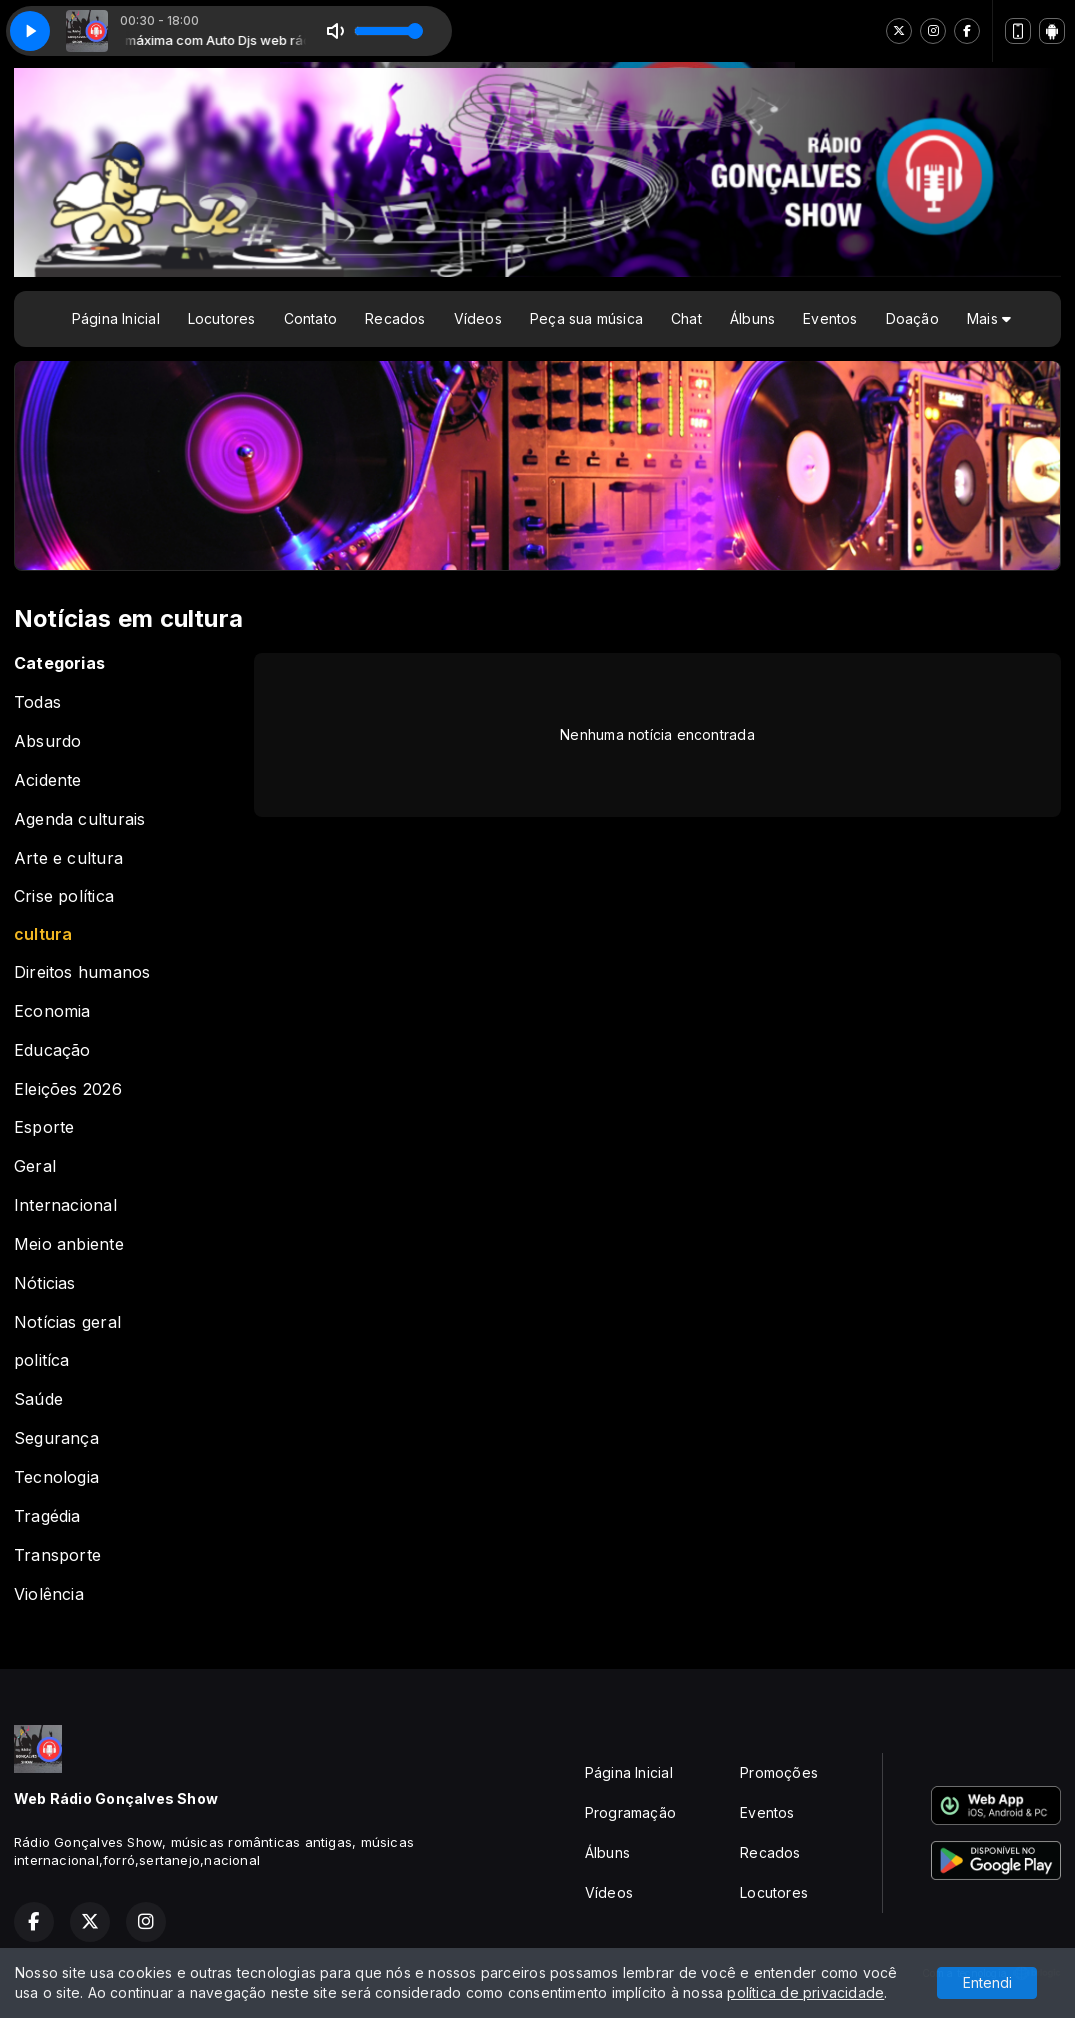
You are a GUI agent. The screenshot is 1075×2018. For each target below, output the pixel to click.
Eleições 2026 (68, 1089)
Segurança (56, 1438)
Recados (395, 318)
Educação (52, 1050)
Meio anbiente (69, 1244)
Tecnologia (56, 1477)
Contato (310, 318)
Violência (49, 1594)
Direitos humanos (82, 972)
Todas (37, 702)
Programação (630, 1812)
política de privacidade (805, 1992)
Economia (52, 1011)
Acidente (48, 780)
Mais (989, 318)
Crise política (64, 896)
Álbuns (752, 318)
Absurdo (47, 741)
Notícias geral (67, 1322)
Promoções (779, 1772)
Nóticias (45, 1283)
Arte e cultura (68, 858)
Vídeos (478, 318)
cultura (43, 934)
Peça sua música (586, 318)
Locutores (222, 318)
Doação (912, 318)
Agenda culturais (79, 819)
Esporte (44, 1127)
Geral (35, 1166)
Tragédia (47, 1516)
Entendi (987, 1982)
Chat (686, 318)
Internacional (65, 1205)
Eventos (830, 318)
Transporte (57, 1555)
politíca (42, 1360)
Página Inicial (116, 318)
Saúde (38, 1399)
